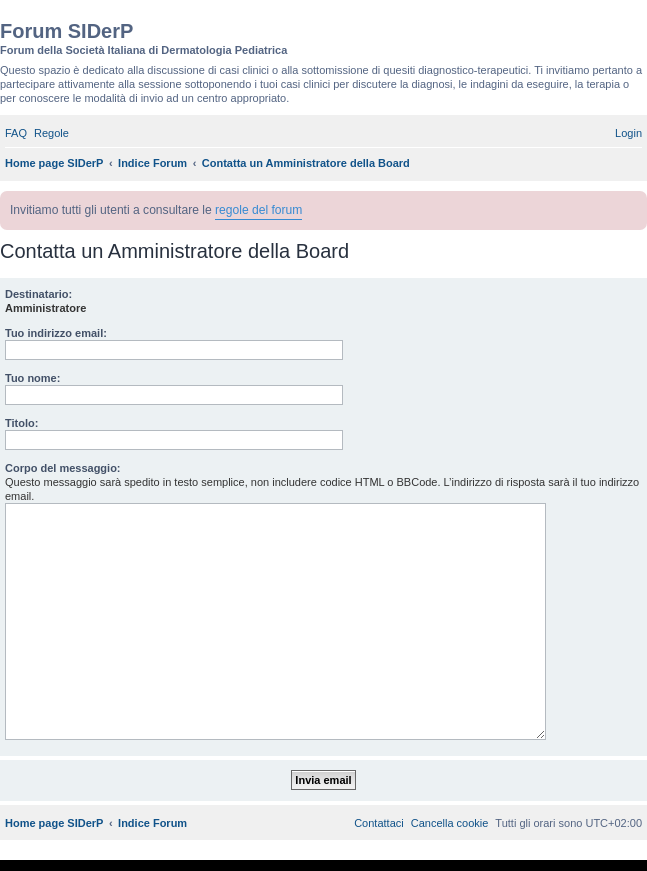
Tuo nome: (32, 378)
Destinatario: (38, 294)
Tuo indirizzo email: (56, 333)
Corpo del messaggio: (63, 468)
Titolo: (21, 423)
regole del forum (258, 210)
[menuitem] (16, 133)
